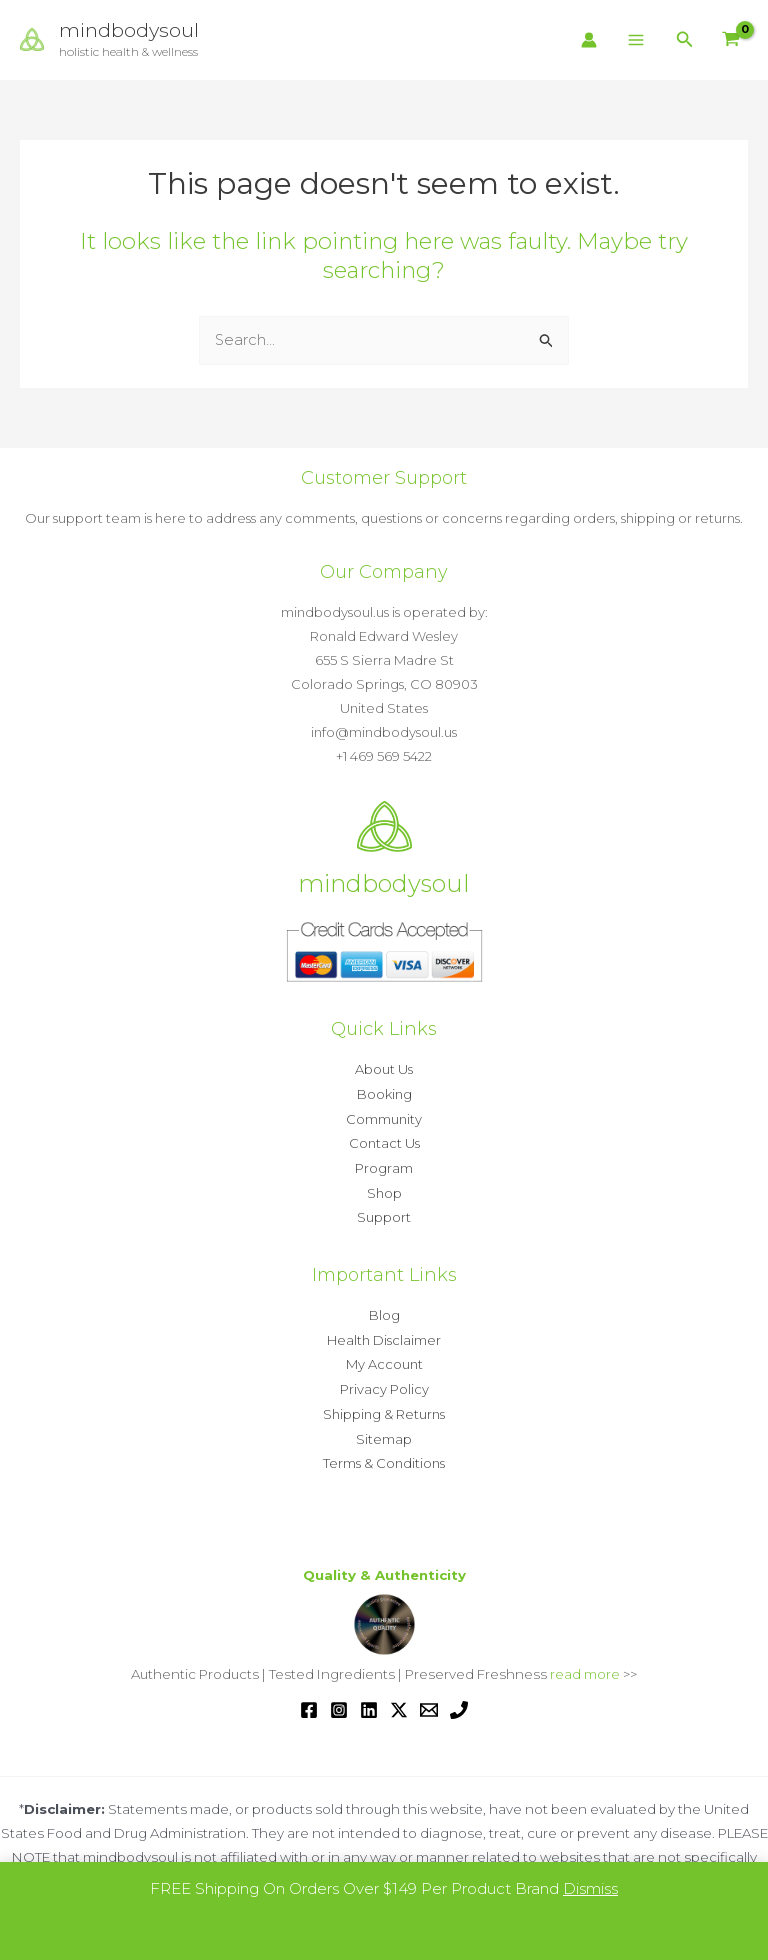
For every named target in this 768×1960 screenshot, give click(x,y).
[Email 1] (429, 1699)
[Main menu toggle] (636, 40)
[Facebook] (309, 1699)
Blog (384, 1310)
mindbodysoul (130, 31)
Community (384, 1117)
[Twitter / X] (399, 1699)
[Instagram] (339, 1699)
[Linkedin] (369, 1699)
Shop (384, 1189)
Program (384, 1165)
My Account (384, 1358)
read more (585, 1664)
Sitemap (384, 1430)
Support (384, 1213)
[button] (685, 40)
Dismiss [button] (590, 1888)
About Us (384, 1069)
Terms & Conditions (384, 1454)
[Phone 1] (459, 1699)
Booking (384, 1093)
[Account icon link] (589, 40)
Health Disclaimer (384, 1334)
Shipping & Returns (384, 1406)
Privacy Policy (384, 1382)
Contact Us (384, 1141)
